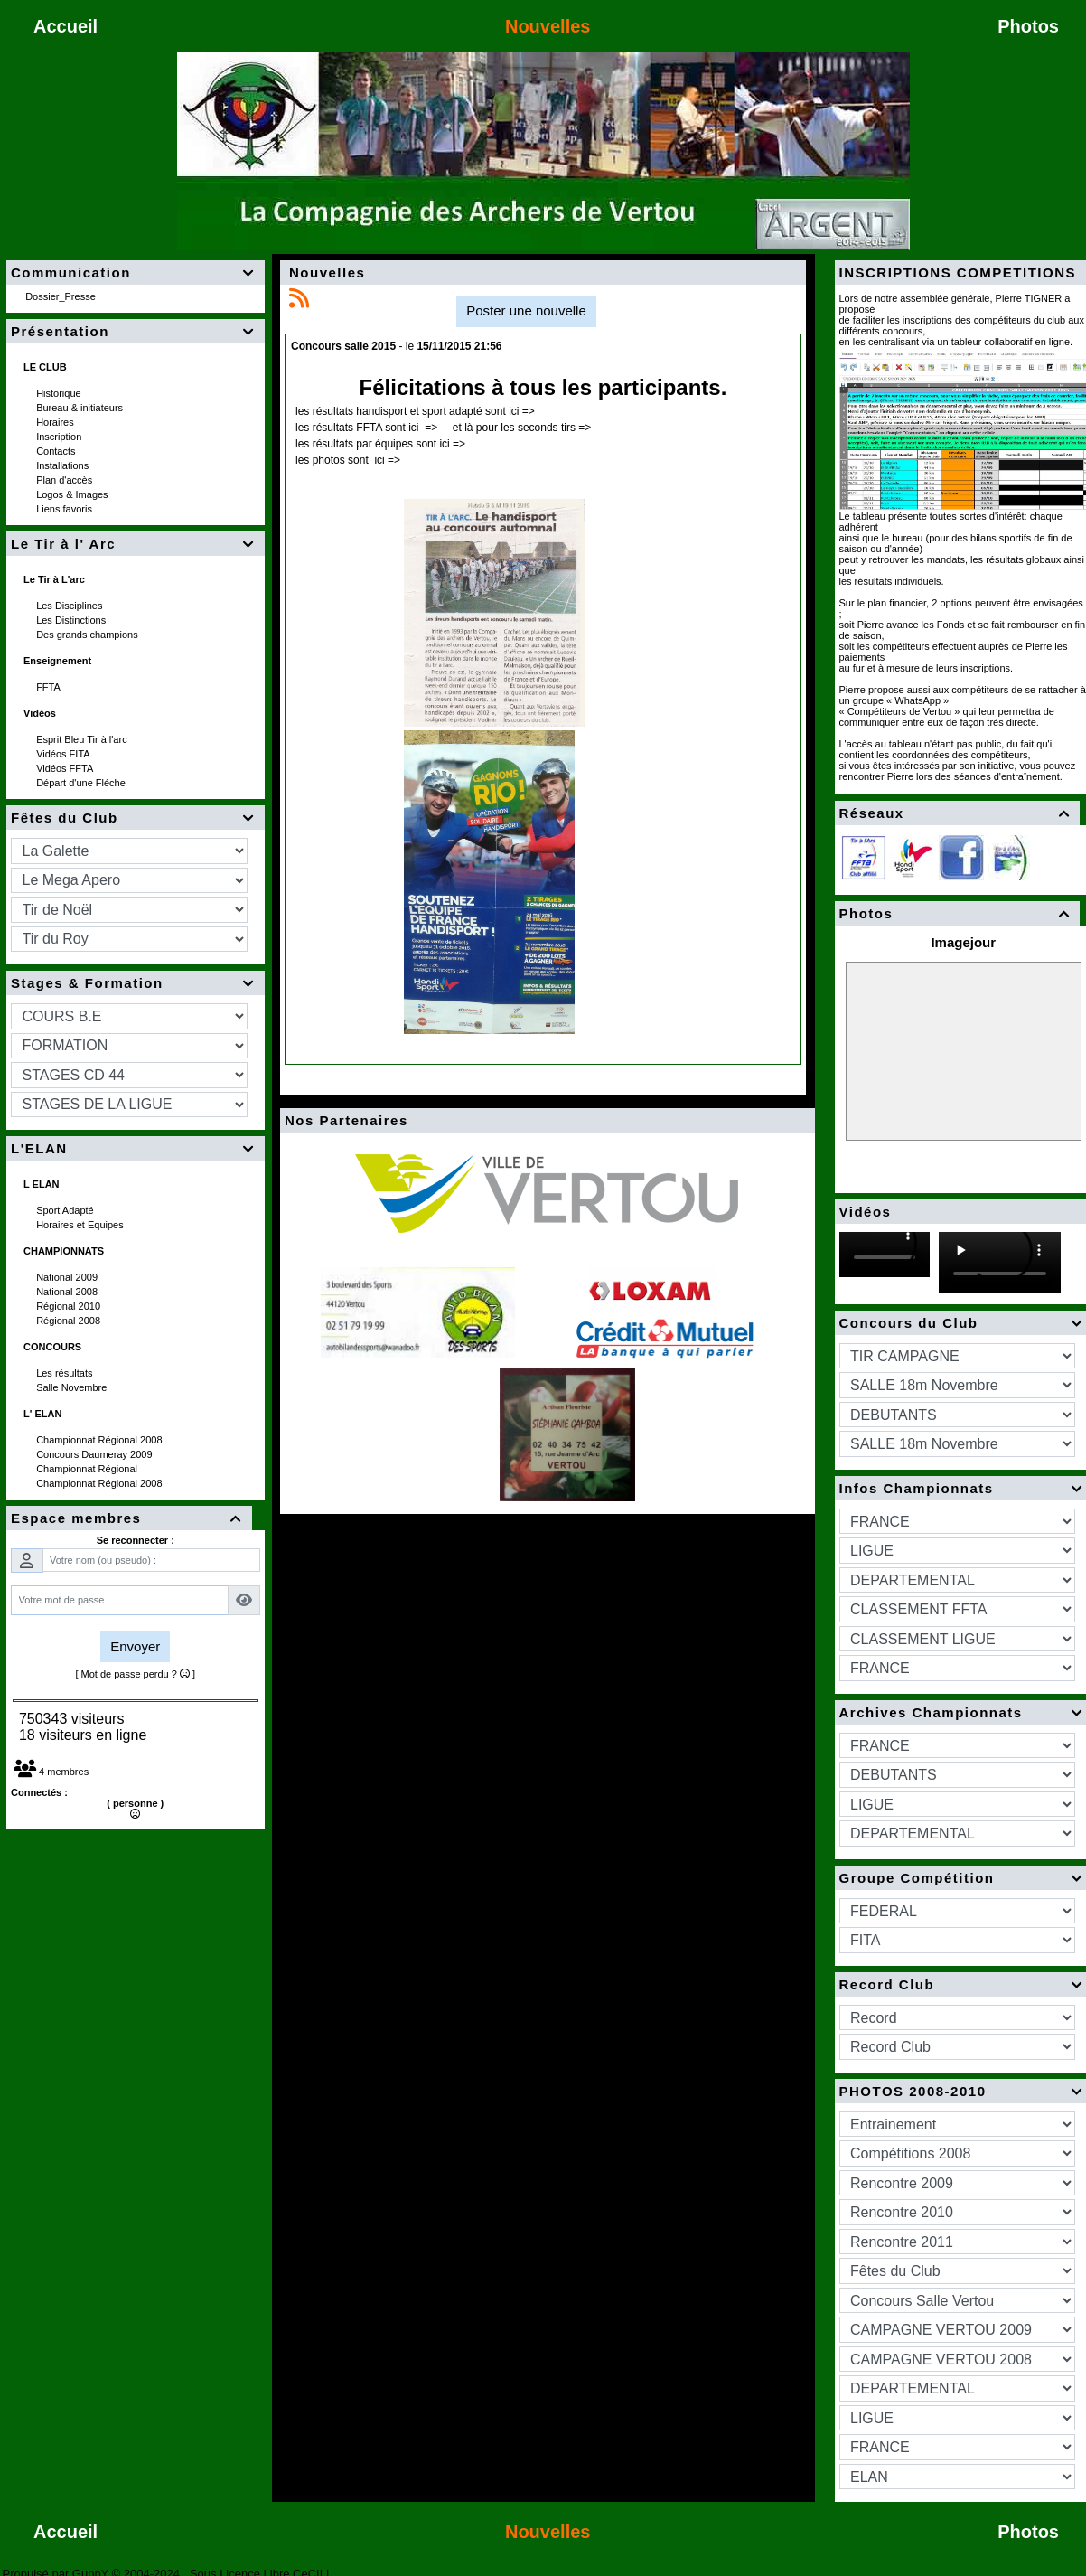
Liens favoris (65, 508)
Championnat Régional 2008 (100, 1439)
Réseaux (957, 813)
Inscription (60, 436)
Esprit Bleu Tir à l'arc (83, 739)
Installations (63, 465)
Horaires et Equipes (81, 1224)
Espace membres (129, 1518)
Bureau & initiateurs (81, 407)
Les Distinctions (72, 620)
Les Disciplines (70, 605)
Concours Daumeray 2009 (95, 1454)
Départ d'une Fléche (82, 782)
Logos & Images (73, 494)
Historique (60, 393)
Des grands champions (88, 634)
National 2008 (68, 1291)
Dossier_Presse (61, 296)
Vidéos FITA (64, 753)
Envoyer (135, 1646)
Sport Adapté (66, 1210)
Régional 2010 (69, 1306)
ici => (520, 411)
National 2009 (68, 1277)
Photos (957, 913)
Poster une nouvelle (526, 310)
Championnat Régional (88, 1468)
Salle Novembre (72, 1387)
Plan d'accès (65, 480)
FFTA (49, 687)
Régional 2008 (69, 1320)
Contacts (57, 451)
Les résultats (65, 1373)
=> (431, 427)
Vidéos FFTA (66, 768)
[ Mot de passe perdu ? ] (135, 1674)
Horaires (56, 422)
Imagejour (963, 942)
